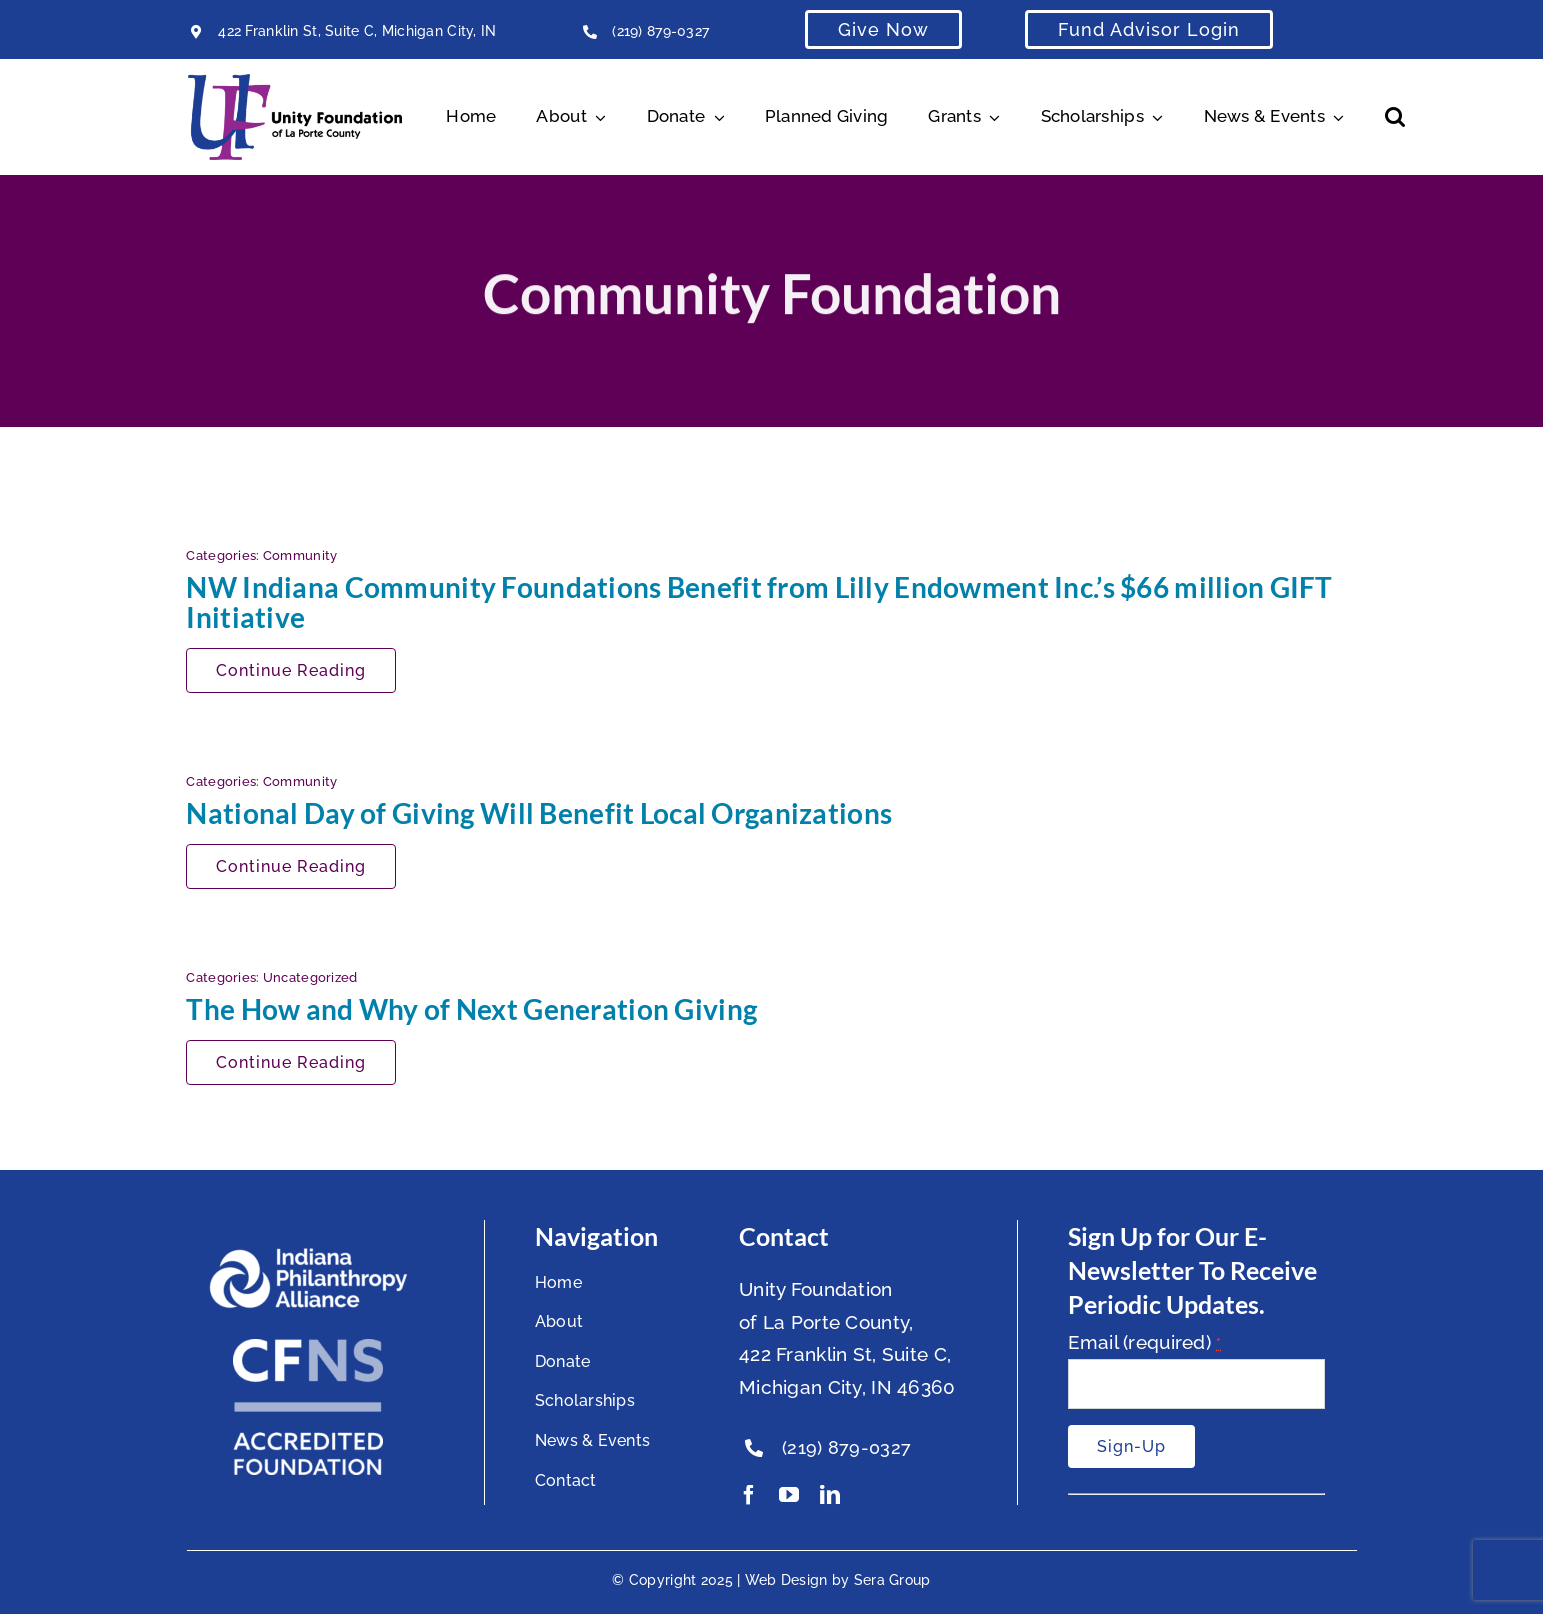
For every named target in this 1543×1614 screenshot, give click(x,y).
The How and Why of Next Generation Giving (471, 1009)
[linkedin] (830, 1495)
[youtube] (789, 1495)
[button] (1395, 117)
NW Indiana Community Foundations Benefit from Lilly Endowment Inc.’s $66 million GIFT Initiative (759, 602)
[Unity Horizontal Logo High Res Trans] (295, 83)
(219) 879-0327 (660, 31)
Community (300, 555)
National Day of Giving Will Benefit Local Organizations (539, 813)
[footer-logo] (308, 1256)
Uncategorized (310, 977)
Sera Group (892, 1580)
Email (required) (1145, 1342)
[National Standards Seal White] (308, 1348)
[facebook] (749, 1495)
